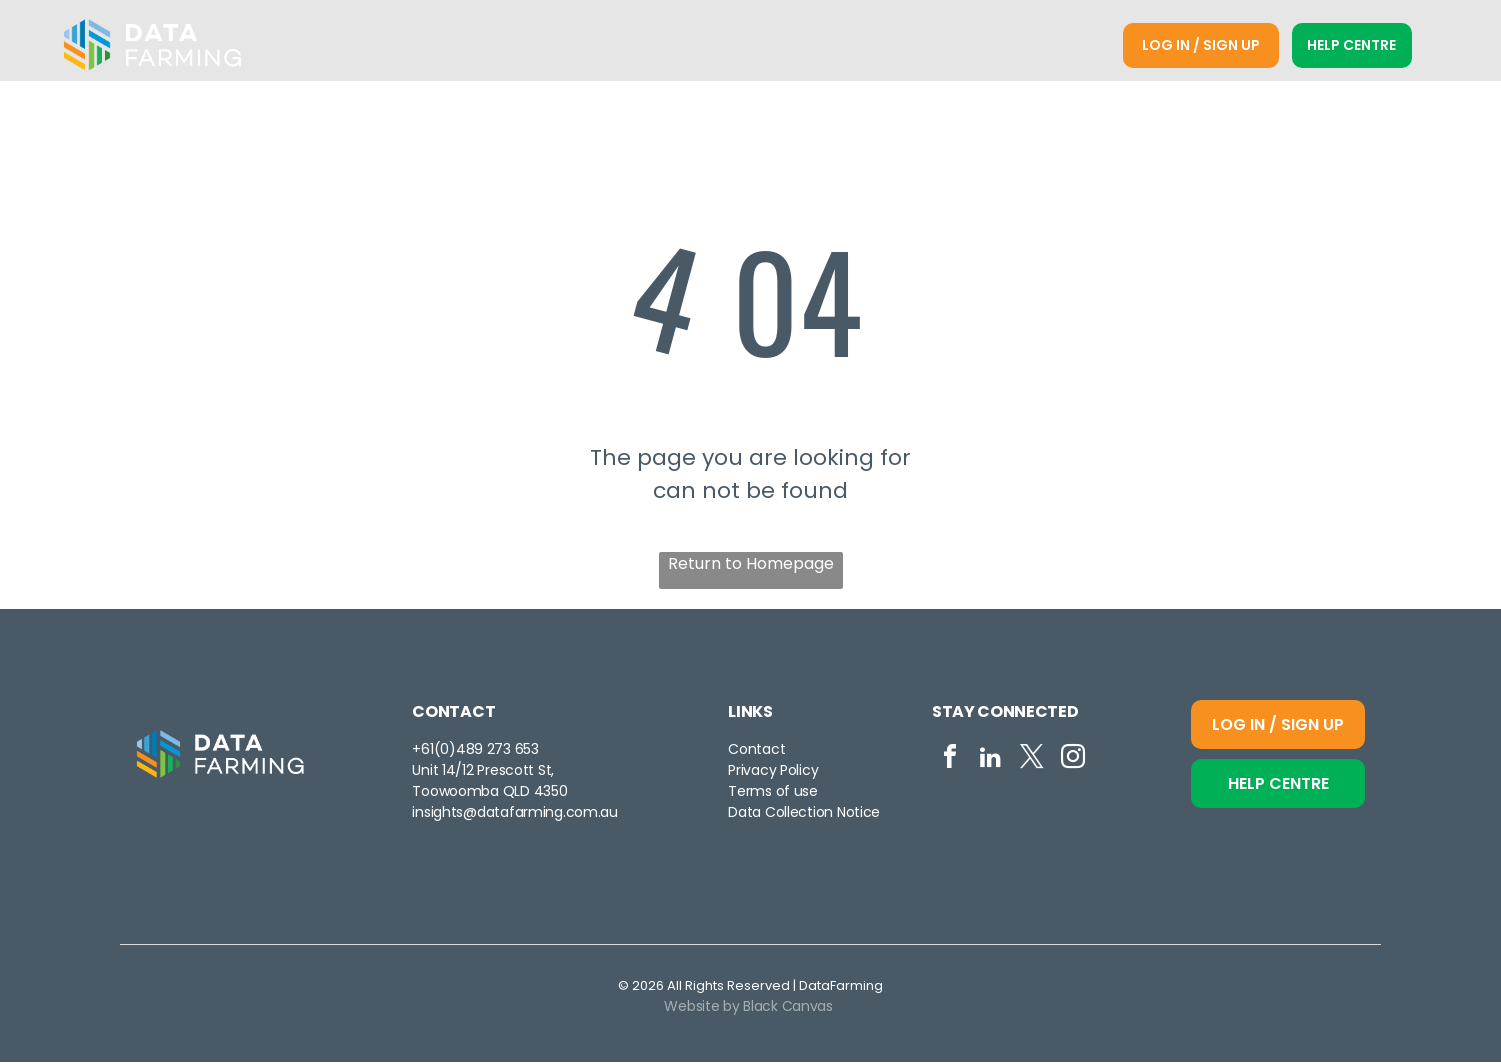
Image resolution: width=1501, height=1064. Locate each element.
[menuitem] (481, 46)
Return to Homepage (751, 565)
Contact (756, 751)
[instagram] (1073, 761)
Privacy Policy (773, 772)
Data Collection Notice (804, 814)
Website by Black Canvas (748, 1008)
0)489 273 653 (489, 751)
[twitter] (1032, 761)
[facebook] (950, 761)
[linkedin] (991, 761)
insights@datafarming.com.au (514, 814)
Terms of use (773, 793)
